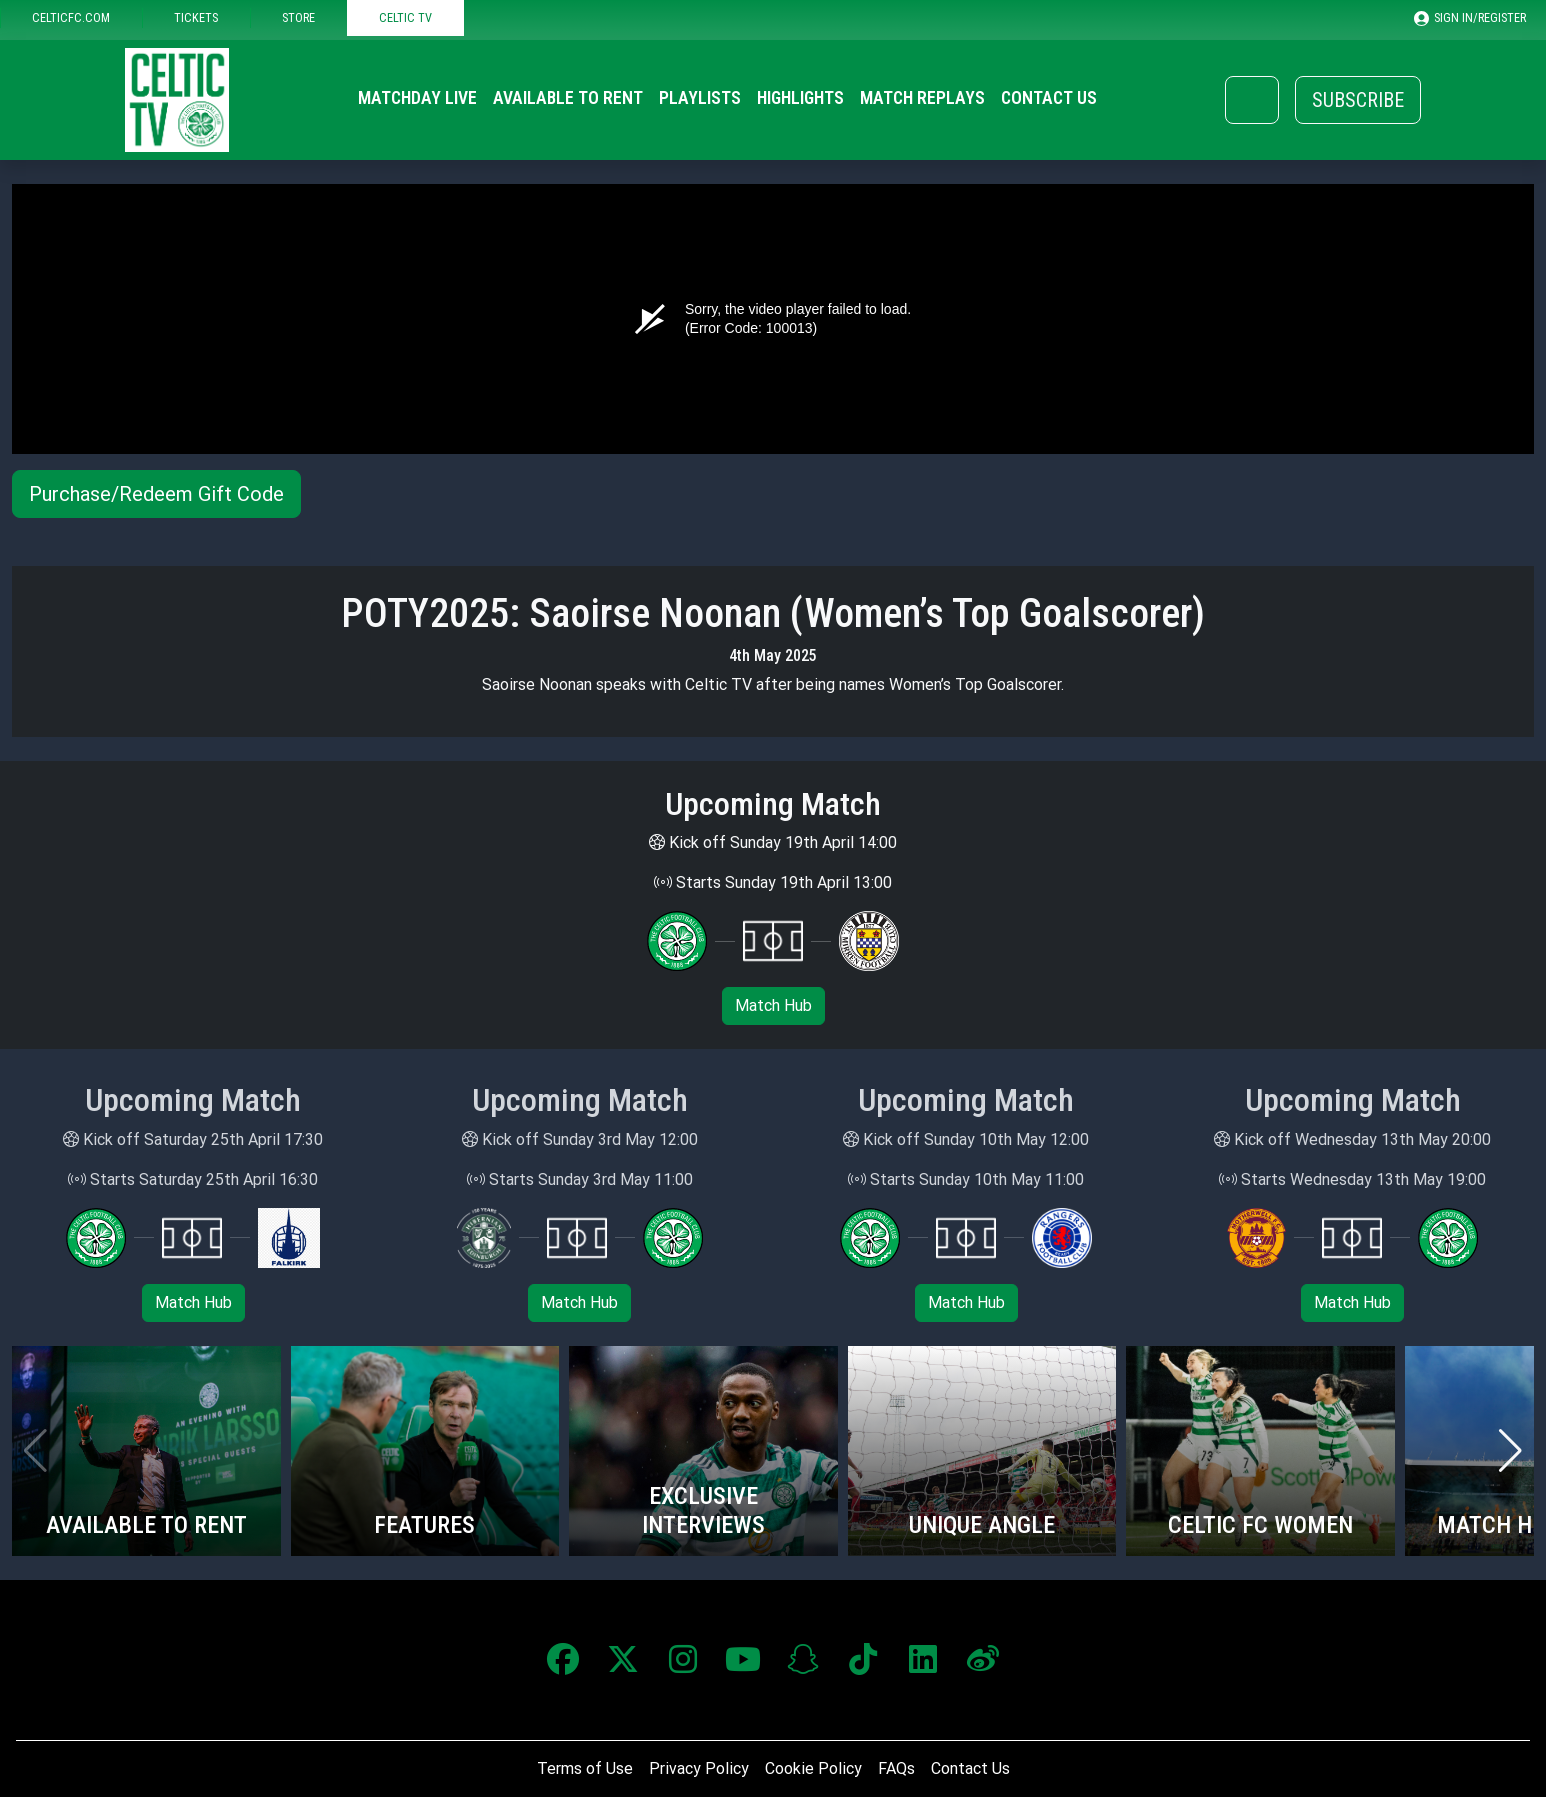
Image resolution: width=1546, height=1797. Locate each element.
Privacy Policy (699, 1768)
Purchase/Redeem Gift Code (156, 494)
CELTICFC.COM (71, 17)
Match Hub (773, 1005)
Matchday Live (417, 98)
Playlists (700, 98)
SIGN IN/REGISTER (1470, 18)
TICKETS (196, 17)
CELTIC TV (405, 17)
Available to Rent (568, 98)
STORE (298, 17)
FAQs (896, 1768)
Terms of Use (585, 1768)
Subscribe (1358, 100)
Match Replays (922, 98)
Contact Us (1049, 98)
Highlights (800, 98)
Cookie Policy (813, 1768)
